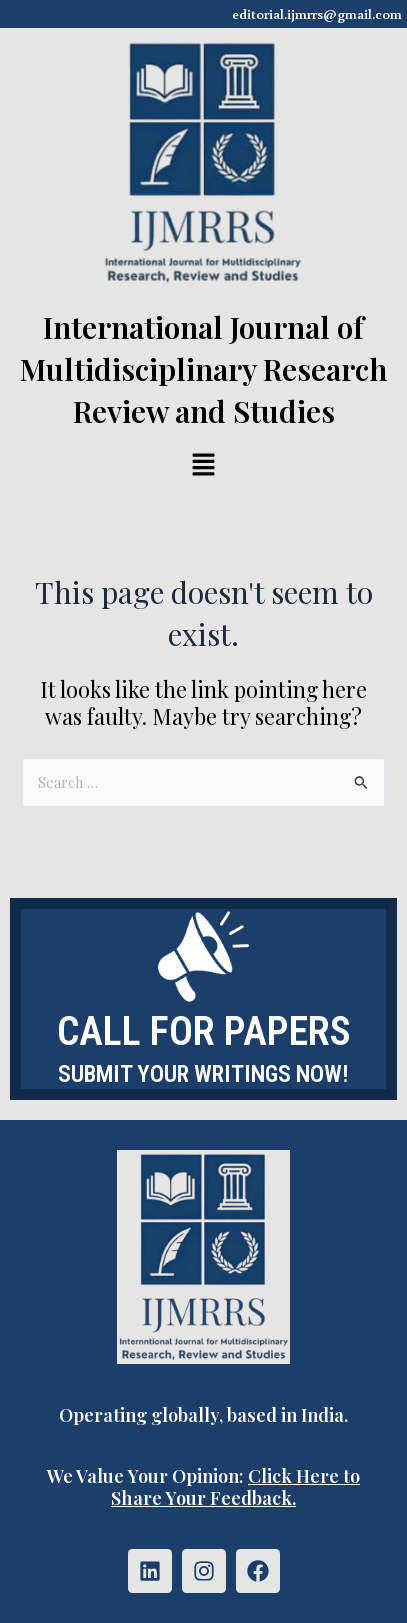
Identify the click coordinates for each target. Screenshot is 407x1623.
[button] (203, 466)
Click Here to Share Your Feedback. (235, 1486)
